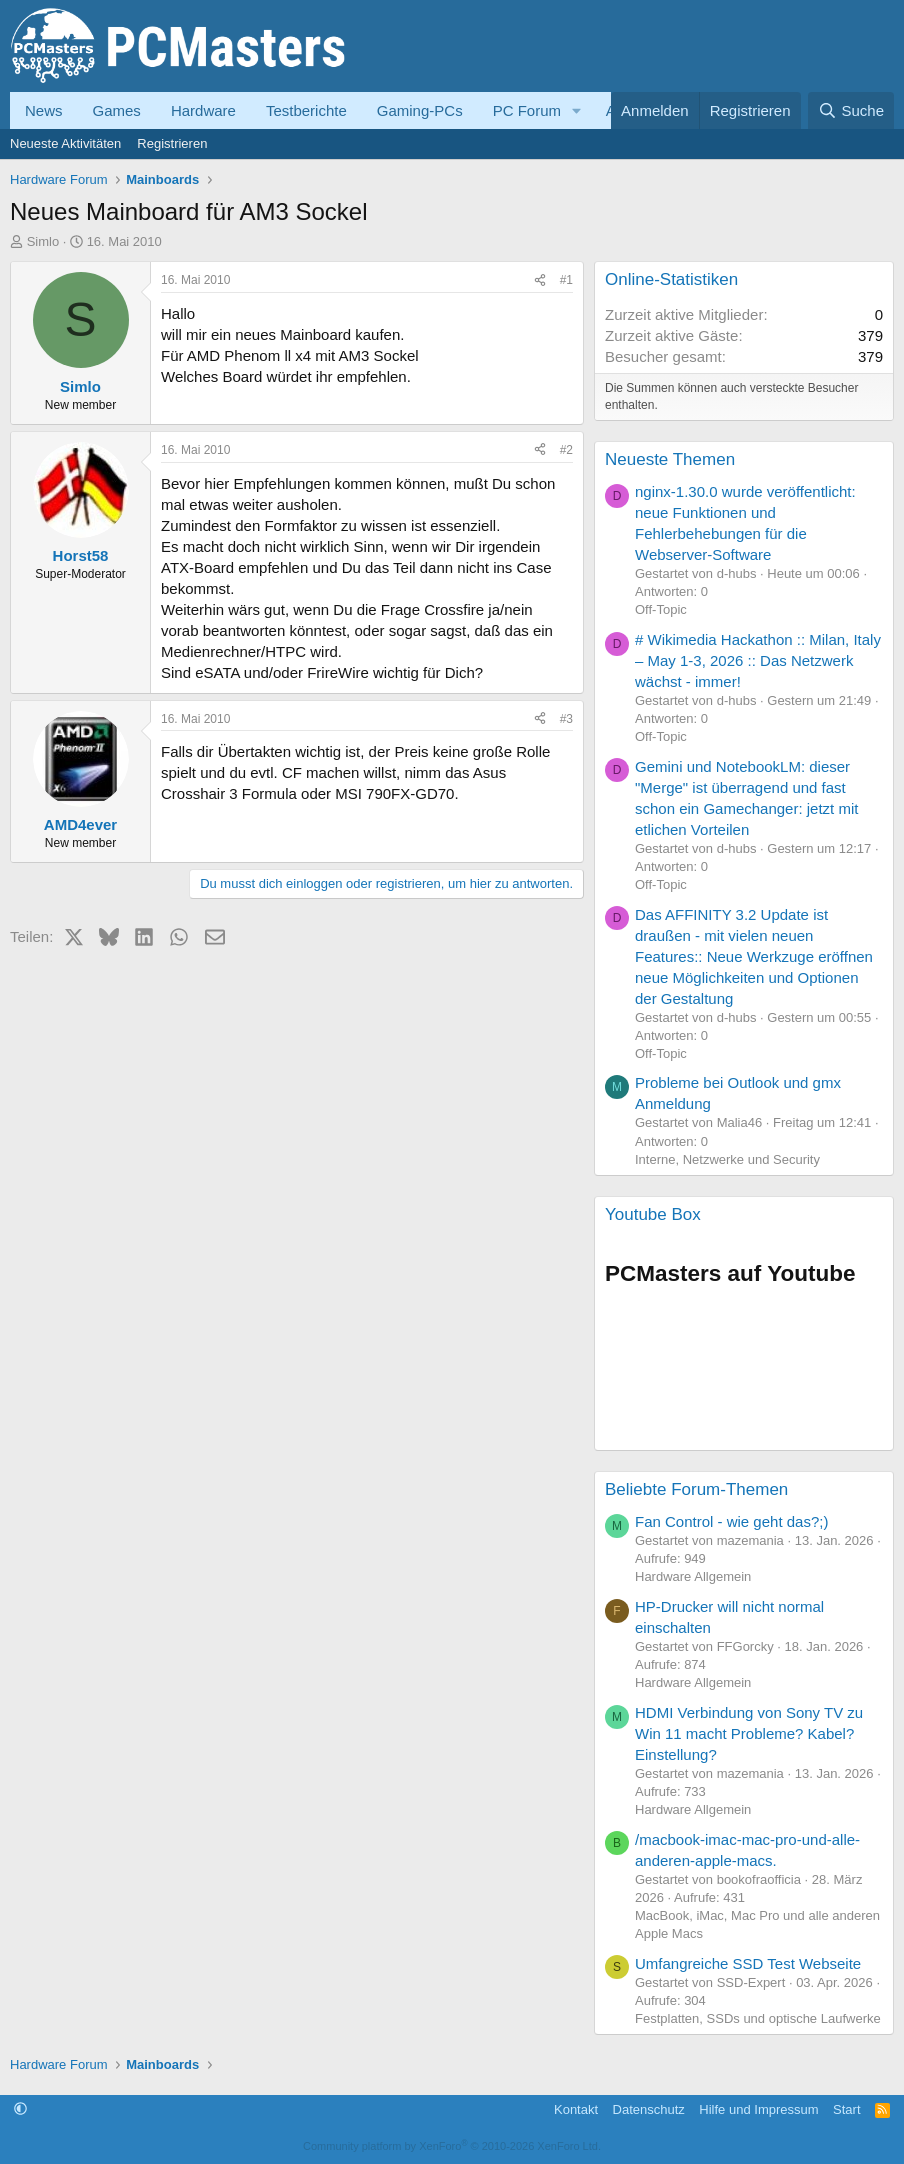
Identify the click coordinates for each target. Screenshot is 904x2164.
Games (117, 110)
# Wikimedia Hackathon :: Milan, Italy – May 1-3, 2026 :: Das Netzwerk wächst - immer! (758, 660)
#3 (566, 719)
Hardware (203, 110)
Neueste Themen (670, 459)
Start (846, 2109)
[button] (577, 110)
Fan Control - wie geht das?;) (731, 1521)
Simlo (43, 241)
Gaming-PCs (420, 110)
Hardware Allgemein (693, 1576)
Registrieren (172, 143)
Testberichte (306, 110)
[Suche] (851, 110)
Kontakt (576, 2109)
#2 (566, 450)
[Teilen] (540, 280)
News (44, 110)
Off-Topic (661, 609)
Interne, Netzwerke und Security (727, 1159)
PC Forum (527, 110)
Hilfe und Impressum (758, 2109)
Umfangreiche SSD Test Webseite (748, 1963)
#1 (566, 280)
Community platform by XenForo (452, 2146)
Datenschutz (649, 2109)
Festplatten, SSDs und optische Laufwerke (758, 2018)
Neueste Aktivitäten (65, 143)
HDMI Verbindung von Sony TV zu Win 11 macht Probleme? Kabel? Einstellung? (749, 1733)
